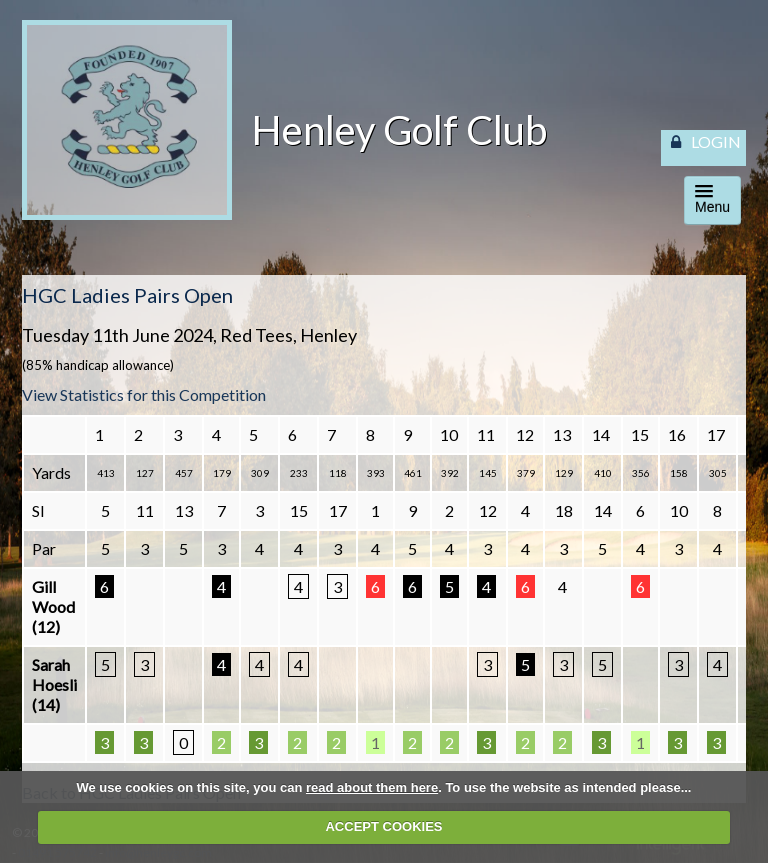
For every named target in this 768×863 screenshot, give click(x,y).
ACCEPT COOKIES (383, 826)
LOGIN (716, 141)
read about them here (372, 787)
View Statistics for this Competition (144, 394)
